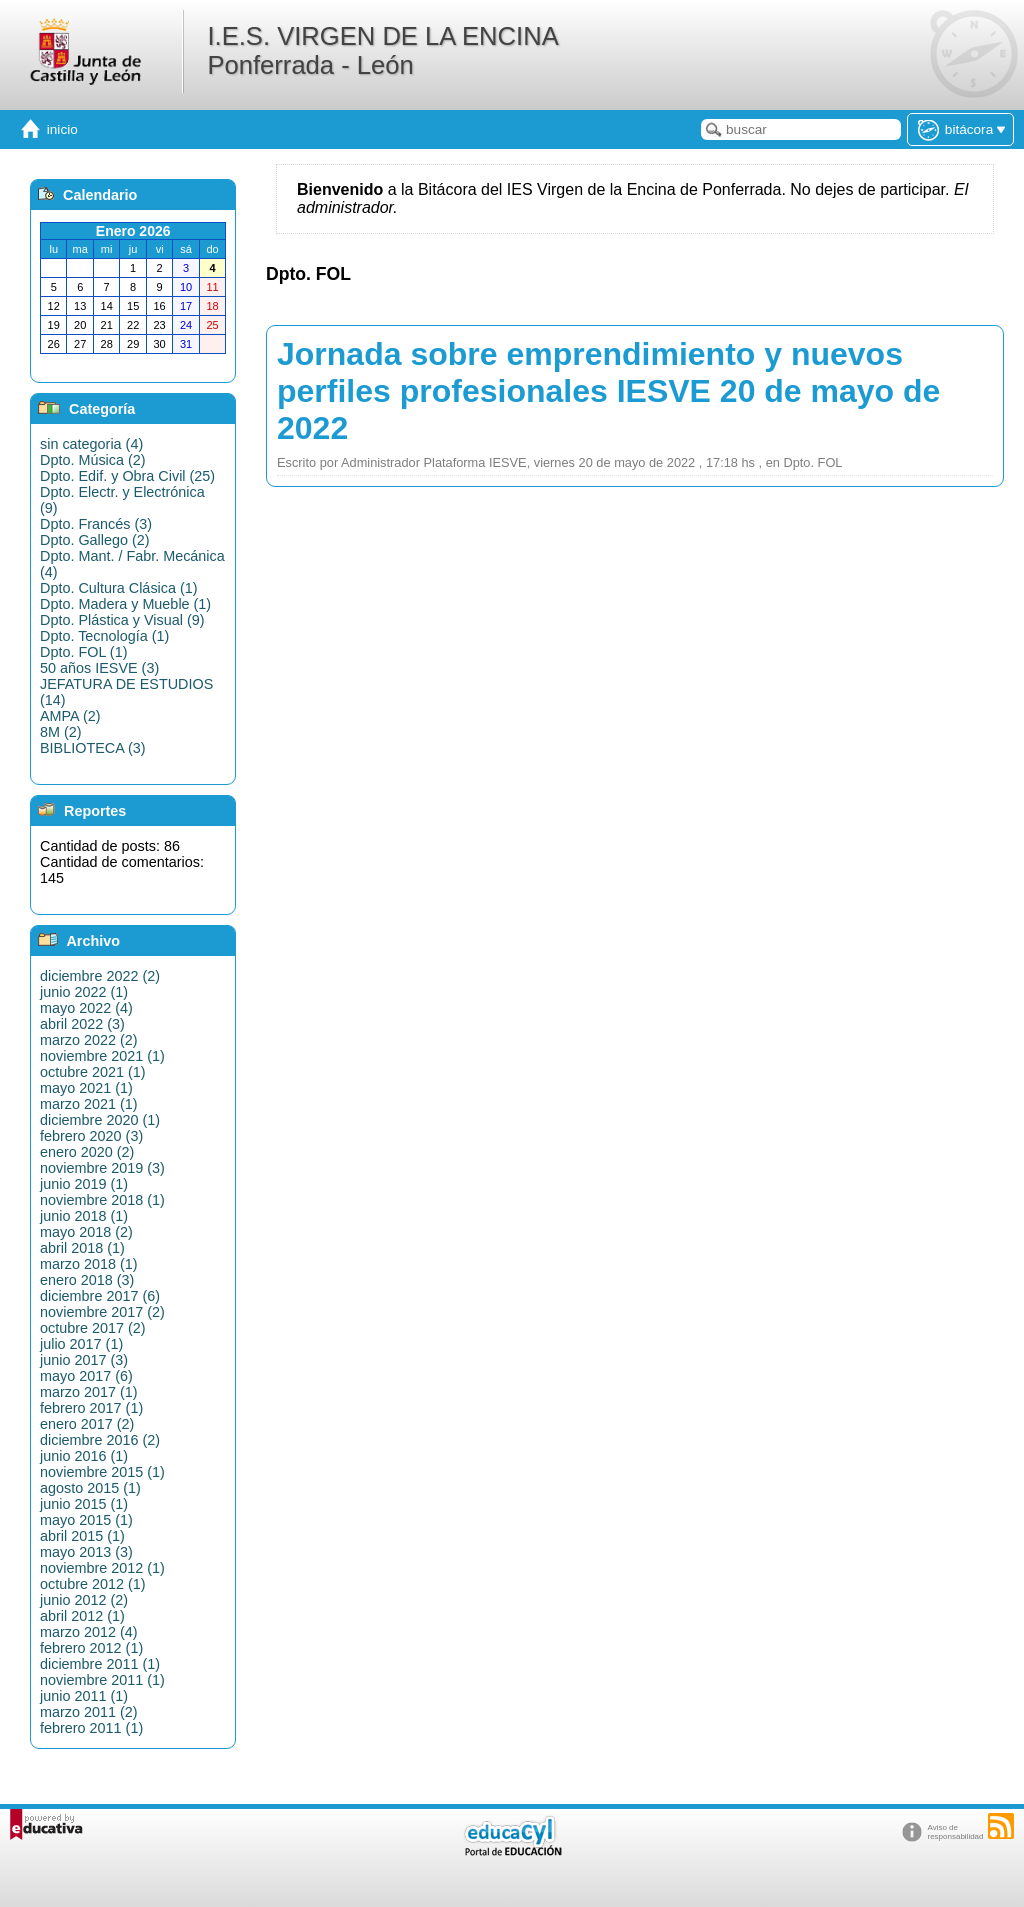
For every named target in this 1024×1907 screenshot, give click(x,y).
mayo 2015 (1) (86, 1520)
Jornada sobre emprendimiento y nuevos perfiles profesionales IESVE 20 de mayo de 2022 (608, 391)
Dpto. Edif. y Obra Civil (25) (127, 476)
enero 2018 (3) (87, 1280)
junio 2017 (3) (84, 1360)
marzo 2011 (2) (89, 1712)
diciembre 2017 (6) (100, 1296)
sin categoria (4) (91, 444)
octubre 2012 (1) (93, 1584)
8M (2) (61, 732)
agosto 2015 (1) (90, 1488)
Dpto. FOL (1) (83, 652)
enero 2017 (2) (87, 1424)
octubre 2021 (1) (93, 1072)
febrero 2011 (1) (91, 1728)
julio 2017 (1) (81, 1344)
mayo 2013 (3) (86, 1552)
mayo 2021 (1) (86, 1088)
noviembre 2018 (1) (102, 1200)
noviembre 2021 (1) (102, 1056)
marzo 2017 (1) (89, 1392)
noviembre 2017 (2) (102, 1312)
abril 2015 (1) (82, 1536)
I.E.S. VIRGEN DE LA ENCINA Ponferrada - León (382, 50)
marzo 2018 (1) (89, 1264)
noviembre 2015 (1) (102, 1472)
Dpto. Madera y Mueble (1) (125, 604)
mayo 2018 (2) (86, 1232)
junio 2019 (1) (84, 1184)
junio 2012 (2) (84, 1600)
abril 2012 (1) (82, 1616)
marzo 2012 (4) (89, 1632)
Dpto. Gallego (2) (95, 540)
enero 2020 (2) (87, 1152)
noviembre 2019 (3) (102, 1168)
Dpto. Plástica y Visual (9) (122, 620)
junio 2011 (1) (84, 1696)
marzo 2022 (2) (89, 1040)
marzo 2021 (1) (89, 1104)
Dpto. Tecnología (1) (104, 636)
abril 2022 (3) (82, 1024)
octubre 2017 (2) (93, 1328)
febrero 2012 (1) (91, 1648)
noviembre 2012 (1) (102, 1568)
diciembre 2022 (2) (100, 976)
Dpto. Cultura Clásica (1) (119, 588)
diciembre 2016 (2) (100, 1440)
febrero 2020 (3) (91, 1136)
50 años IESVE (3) (99, 668)
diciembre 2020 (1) (100, 1120)
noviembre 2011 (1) (102, 1680)
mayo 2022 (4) (86, 1008)
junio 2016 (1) (84, 1456)
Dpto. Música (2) (93, 460)
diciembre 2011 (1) (100, 1664)
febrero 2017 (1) (91, 1408)
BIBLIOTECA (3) (93, 748)
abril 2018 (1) (82, 1248)
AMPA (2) (70, 716)
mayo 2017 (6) (86, 1376)
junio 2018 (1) (84, 1216)
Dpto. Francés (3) (96, 524)
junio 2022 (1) (84, 992)
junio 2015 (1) (84, 1504)
